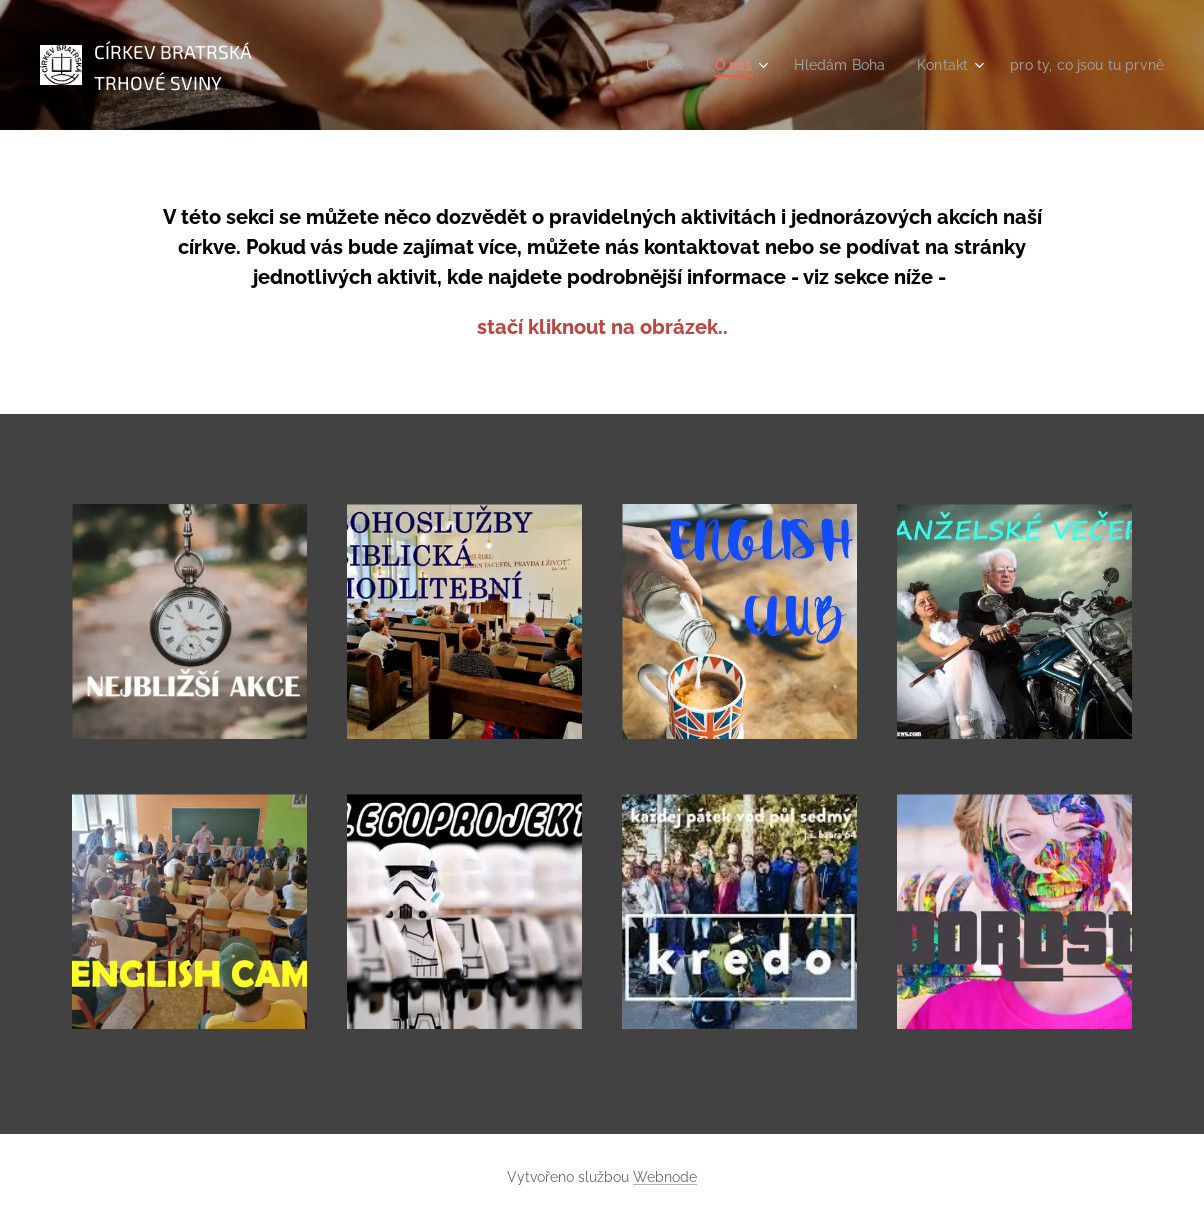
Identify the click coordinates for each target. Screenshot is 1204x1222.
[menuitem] (643, 65)
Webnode (665, 1177)
